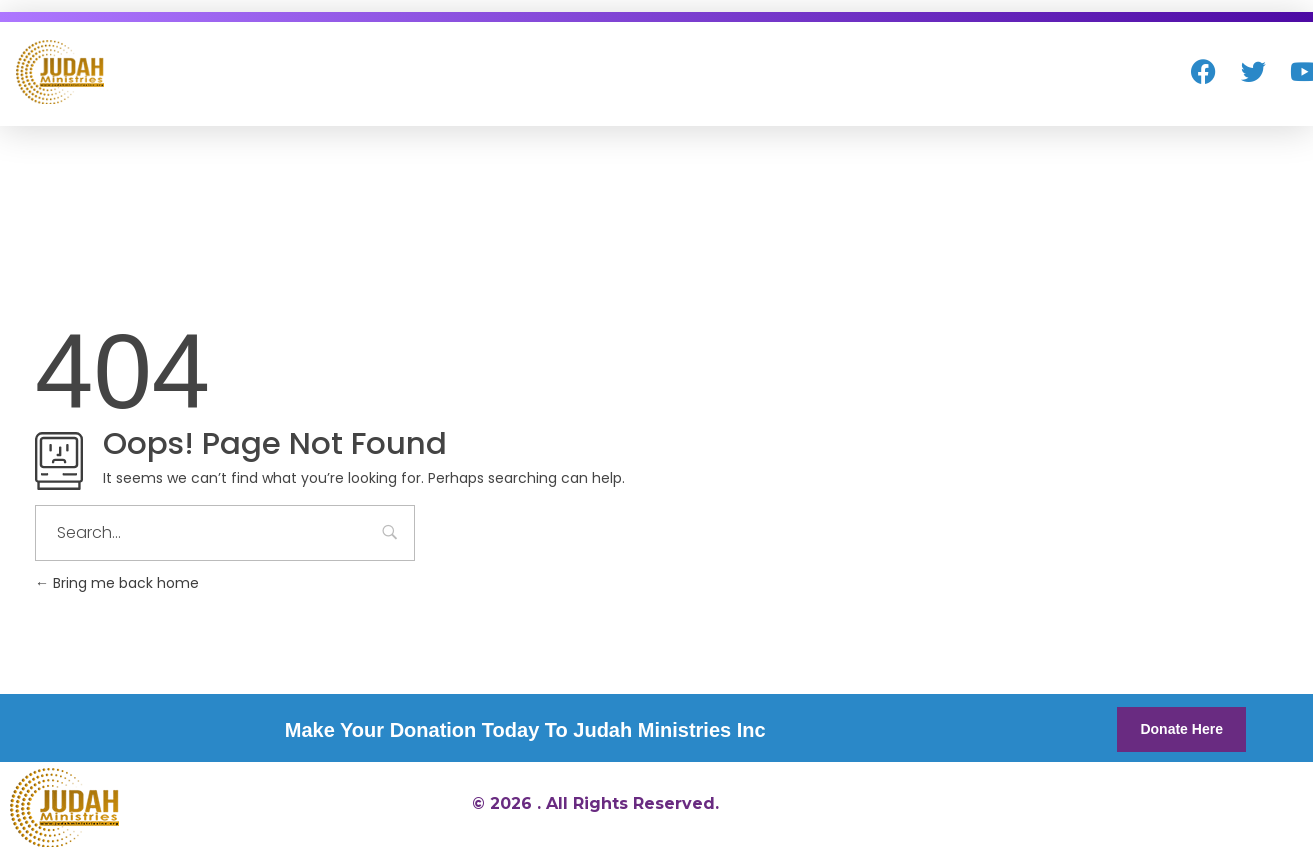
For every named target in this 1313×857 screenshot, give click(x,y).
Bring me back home (117, 583)
